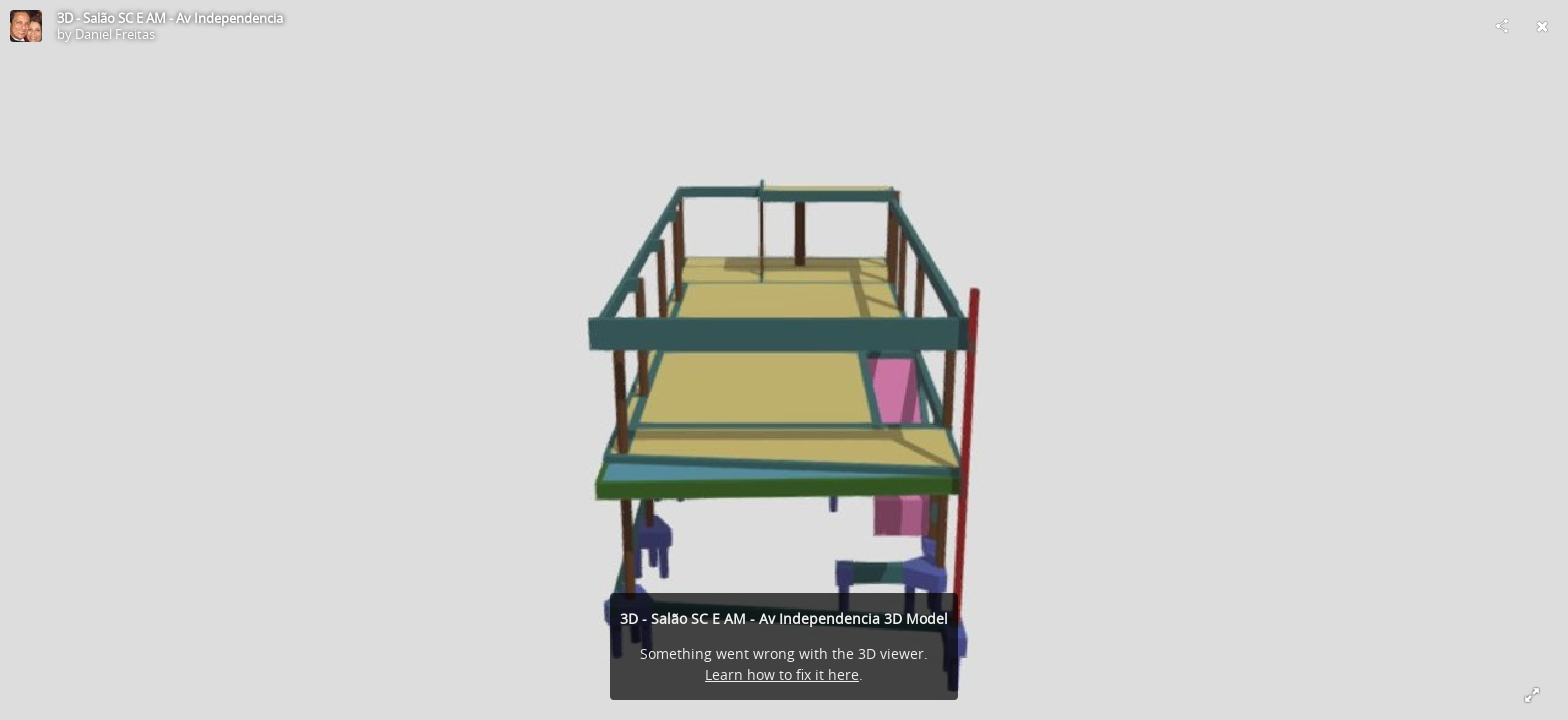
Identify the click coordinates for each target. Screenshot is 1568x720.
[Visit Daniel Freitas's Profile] (26, 26)
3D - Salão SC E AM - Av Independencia (170, 18)
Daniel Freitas (115, 34)
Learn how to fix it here (782, 674)
